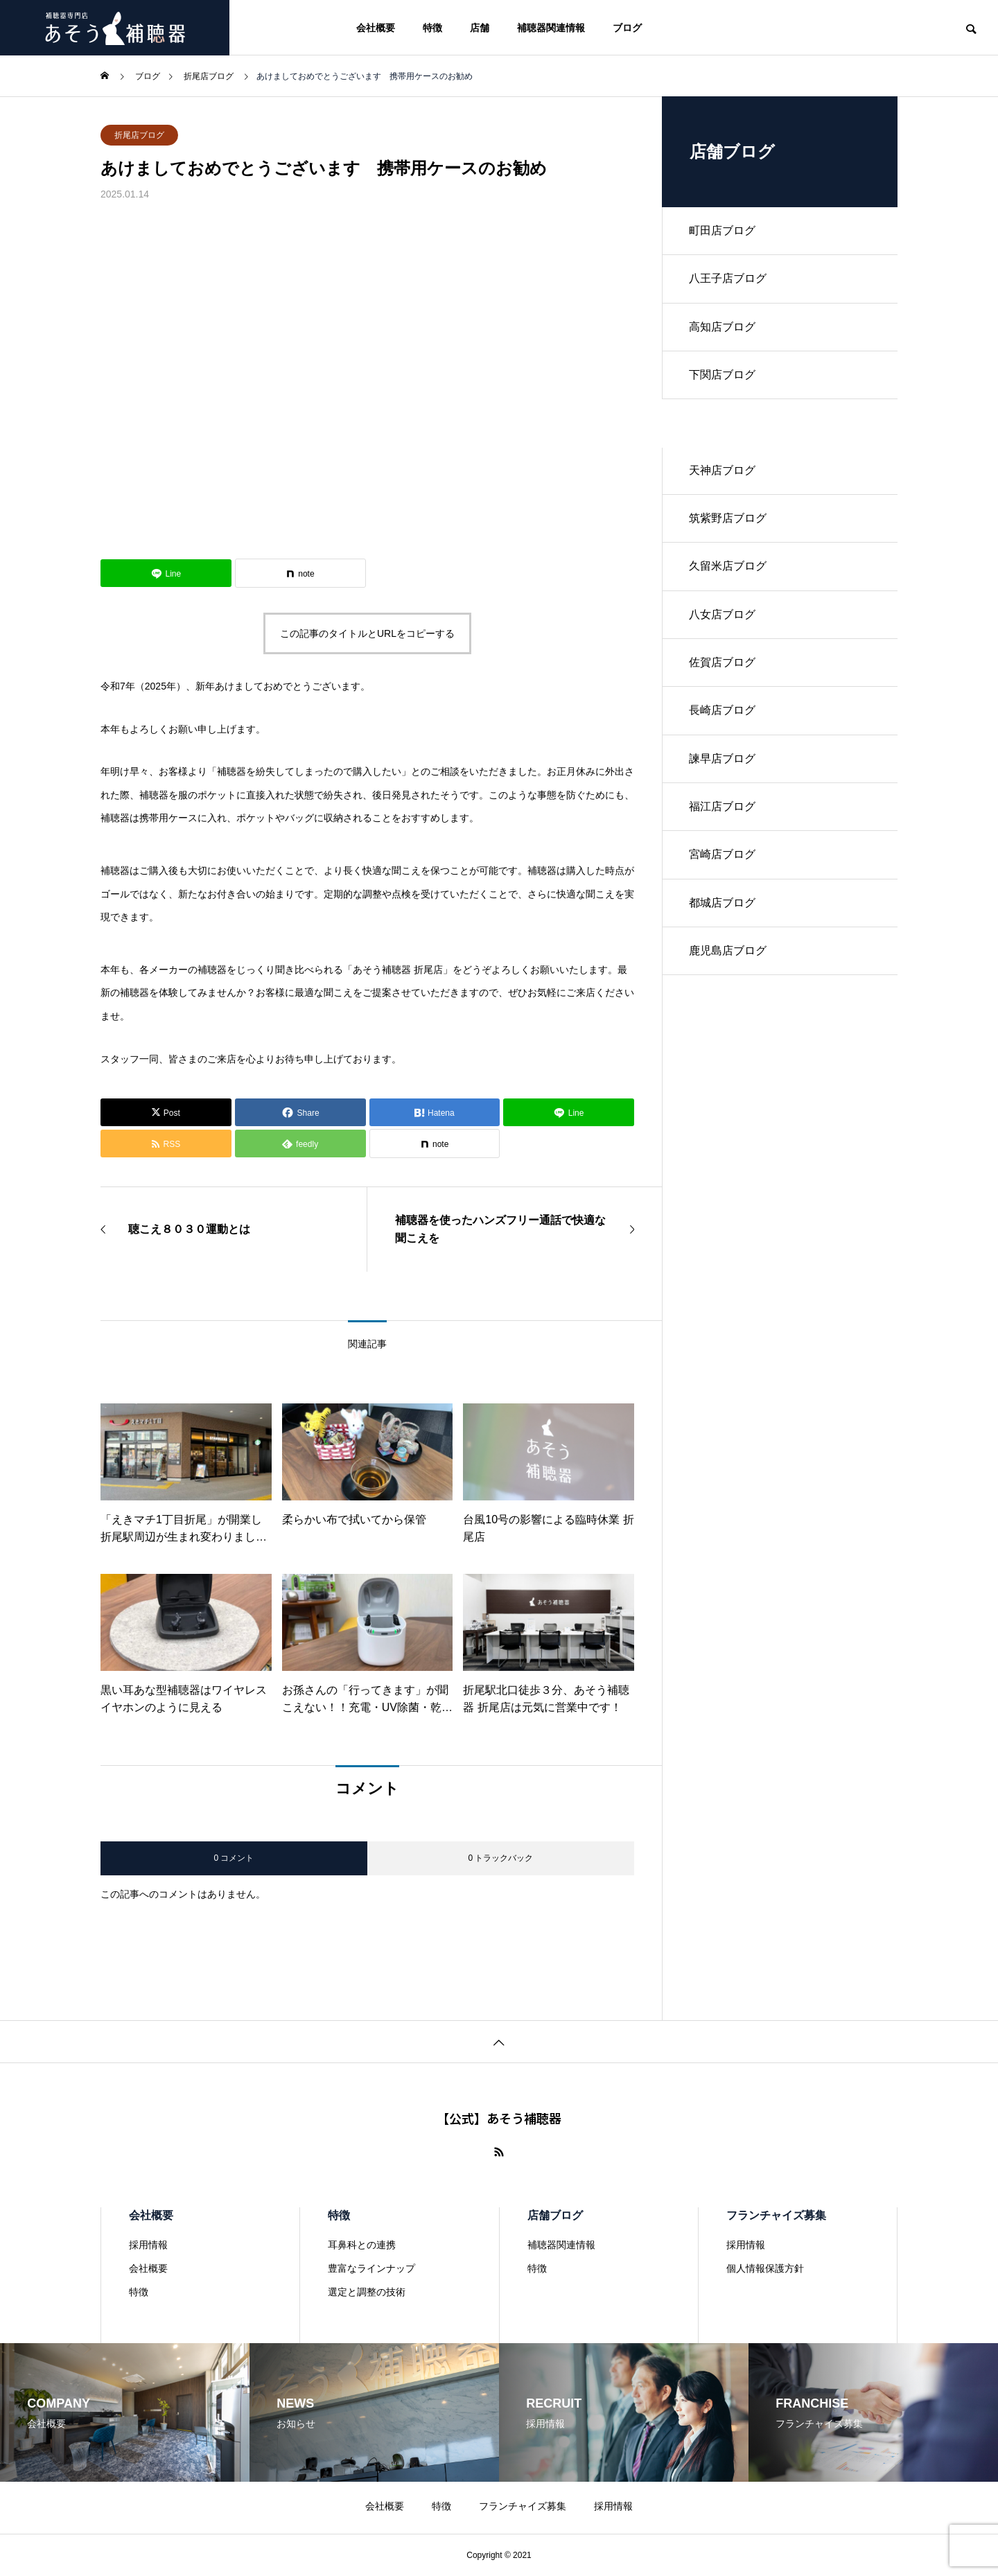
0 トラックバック (500, 1858)
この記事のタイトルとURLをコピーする (367, 633)
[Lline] (165, 573)
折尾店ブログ (139, 135)
